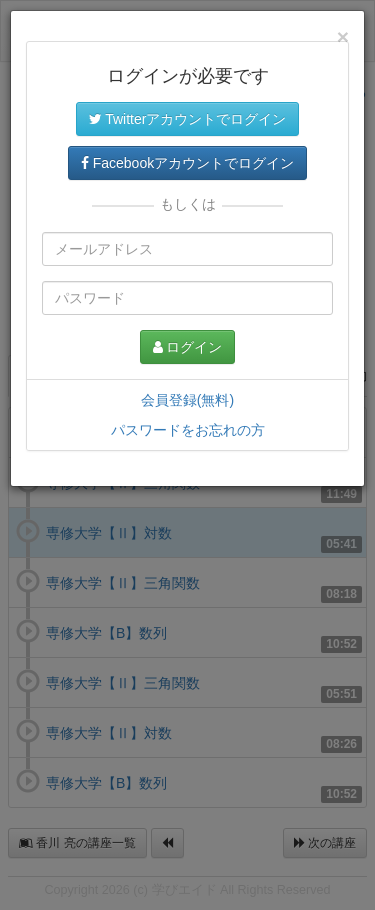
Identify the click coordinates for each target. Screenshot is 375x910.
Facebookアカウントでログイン (187, 163)
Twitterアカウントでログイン (188, 119)
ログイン (188, 347)
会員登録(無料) (187, 400)
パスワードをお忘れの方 (188, 430)
